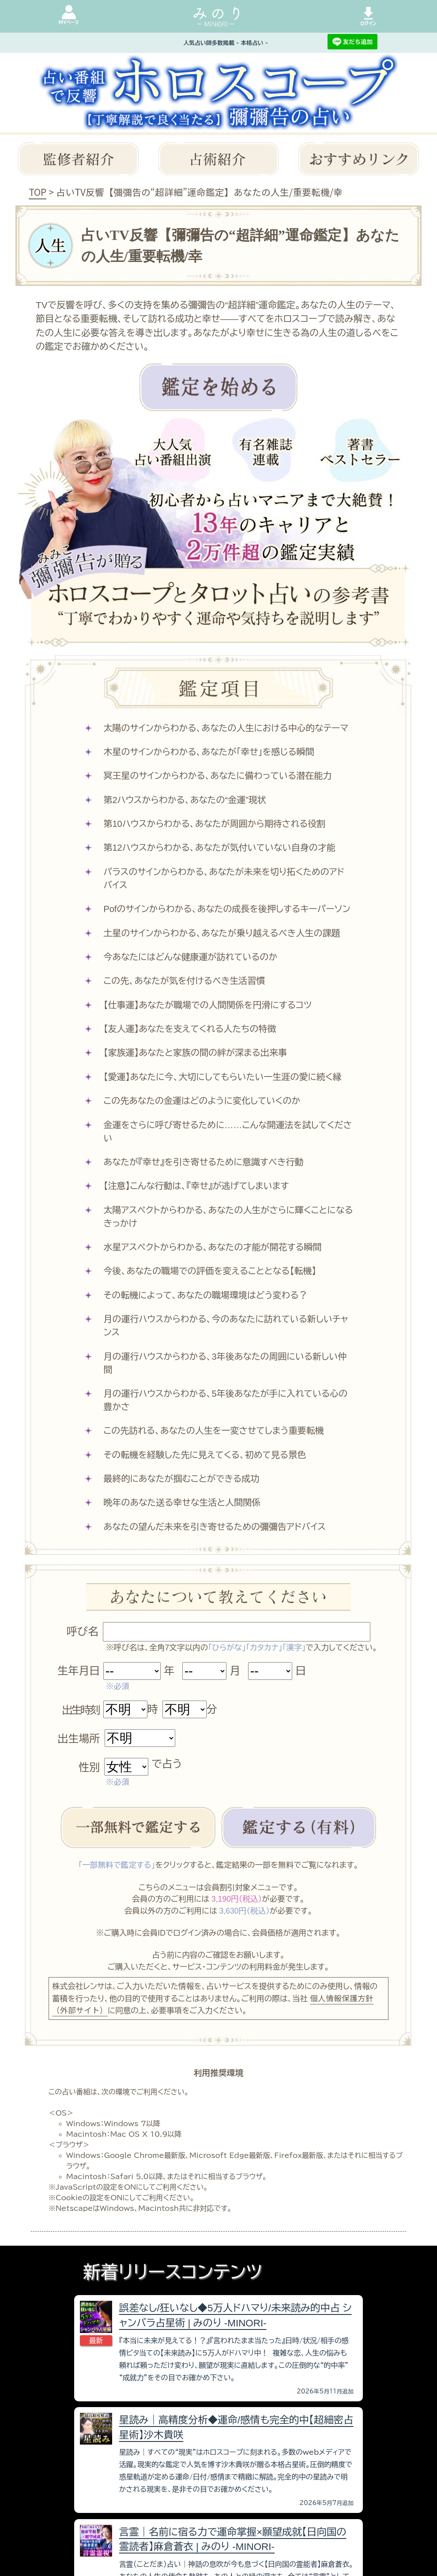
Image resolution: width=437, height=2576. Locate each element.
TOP (37, 191)
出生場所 (79, 1739)
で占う (166, 1764)
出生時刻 (80, 1710)
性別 (89, 1767)
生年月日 (78, 1671)
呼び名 (82, 1632)
